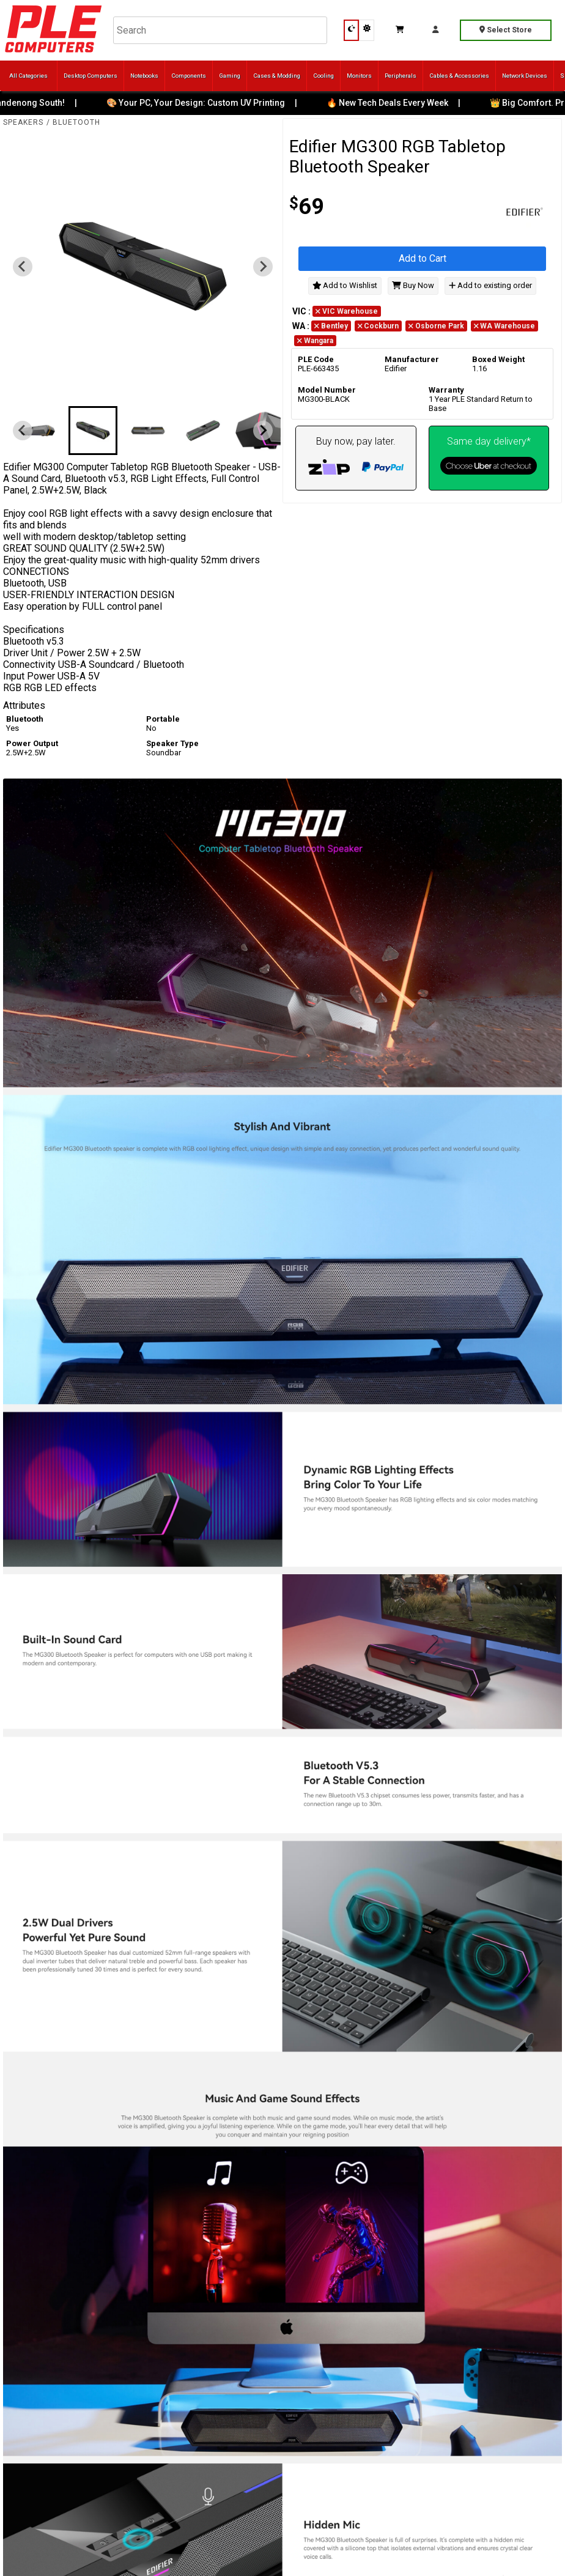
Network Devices (524, 75)
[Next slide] (263, 266)
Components (188, 75)
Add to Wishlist (345, 285)
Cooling (323, 75)
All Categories (28, 75)
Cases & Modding (276, 75)
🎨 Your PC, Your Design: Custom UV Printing (204, 103)
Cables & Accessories (459, 75)
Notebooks (144, 75)
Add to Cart (422, 258)
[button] (37, 430)
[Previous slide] (22, 266)
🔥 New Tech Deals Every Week (396, 103)
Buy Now (413, 285)
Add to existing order (490, 285)
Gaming (229, 75)
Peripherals (400, 75)
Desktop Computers (90, 75)
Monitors (359, 75)
